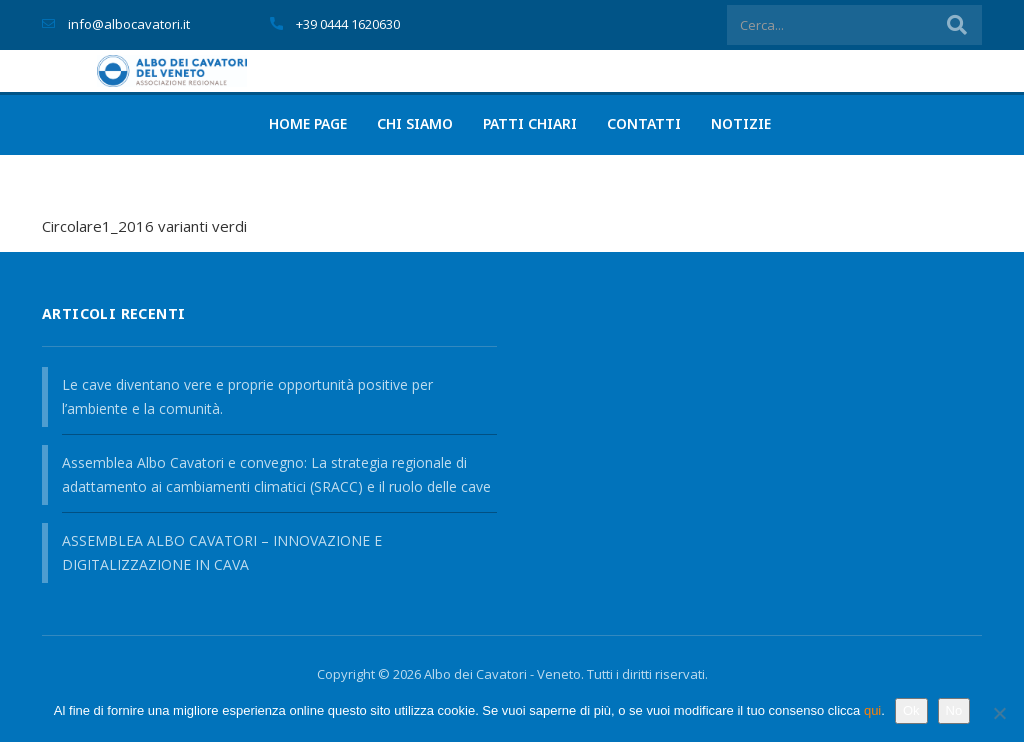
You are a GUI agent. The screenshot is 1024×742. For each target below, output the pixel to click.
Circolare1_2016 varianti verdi (144, 226)
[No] (999, 713)
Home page (308, 123)
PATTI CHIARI (530, 123)
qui (872, 710)
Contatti (644, 123)
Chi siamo (415, 123)
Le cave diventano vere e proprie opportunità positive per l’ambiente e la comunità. (247, 396)
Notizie (741, 123)
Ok (911, 710)
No (954, 710)
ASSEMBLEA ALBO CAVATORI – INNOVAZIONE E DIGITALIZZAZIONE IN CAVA (222, 552)
